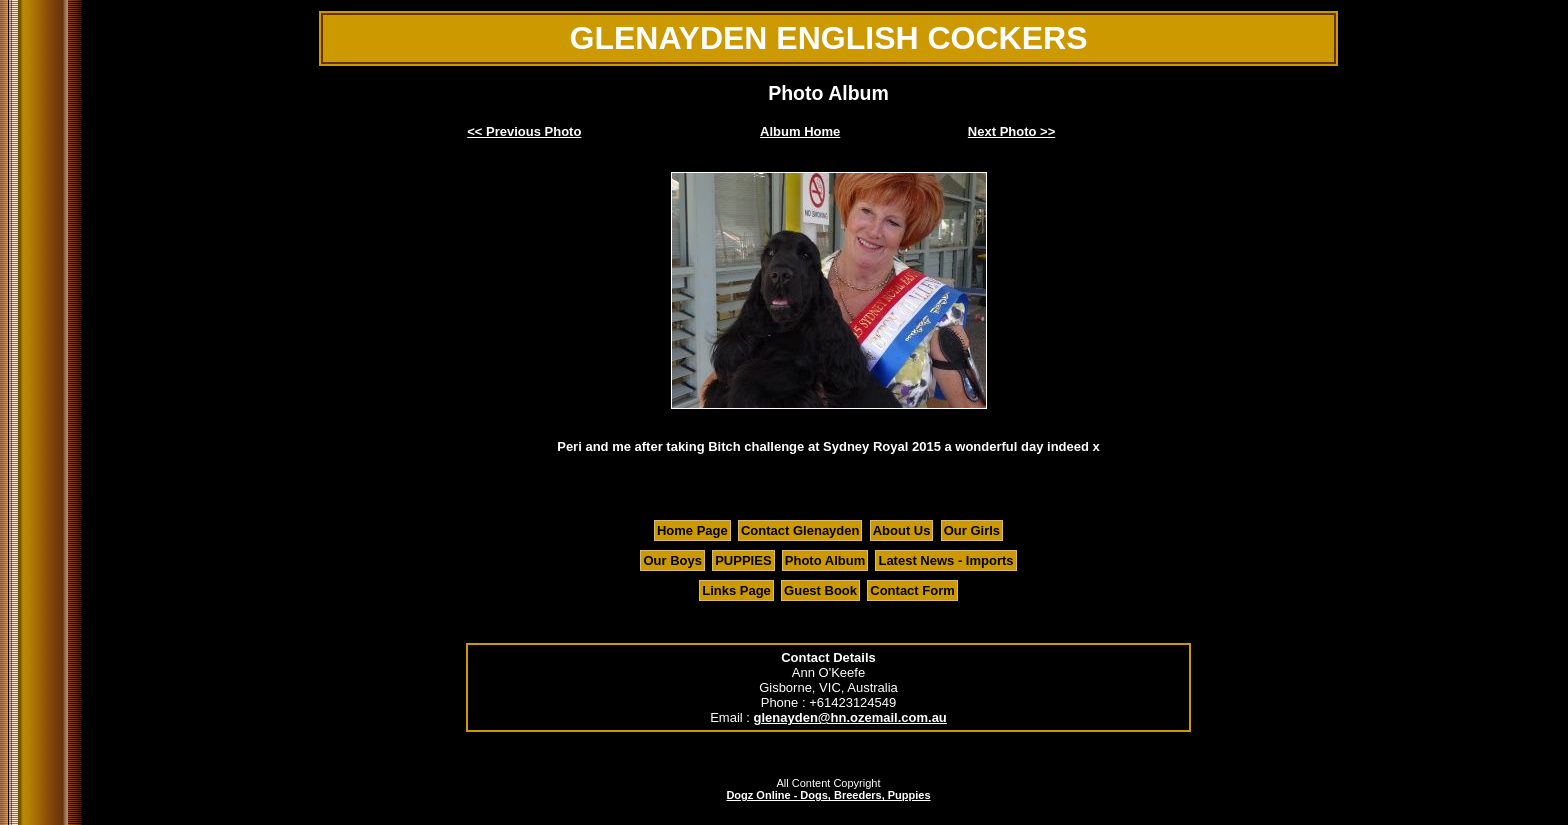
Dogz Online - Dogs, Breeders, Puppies (828, 795)
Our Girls (972, 530)
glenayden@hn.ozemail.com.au (850, 717)
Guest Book (820, 590)
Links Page (736, 590)
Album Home (800, 131)
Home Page (692, 530)
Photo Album (825, 560)
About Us (902, 530)
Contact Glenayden (800, 530)
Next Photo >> (1011, 131)
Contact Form (912, 590)
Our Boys (672, 560)
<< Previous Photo (524, 131)
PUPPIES (743, 560)
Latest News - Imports (945, 560)
